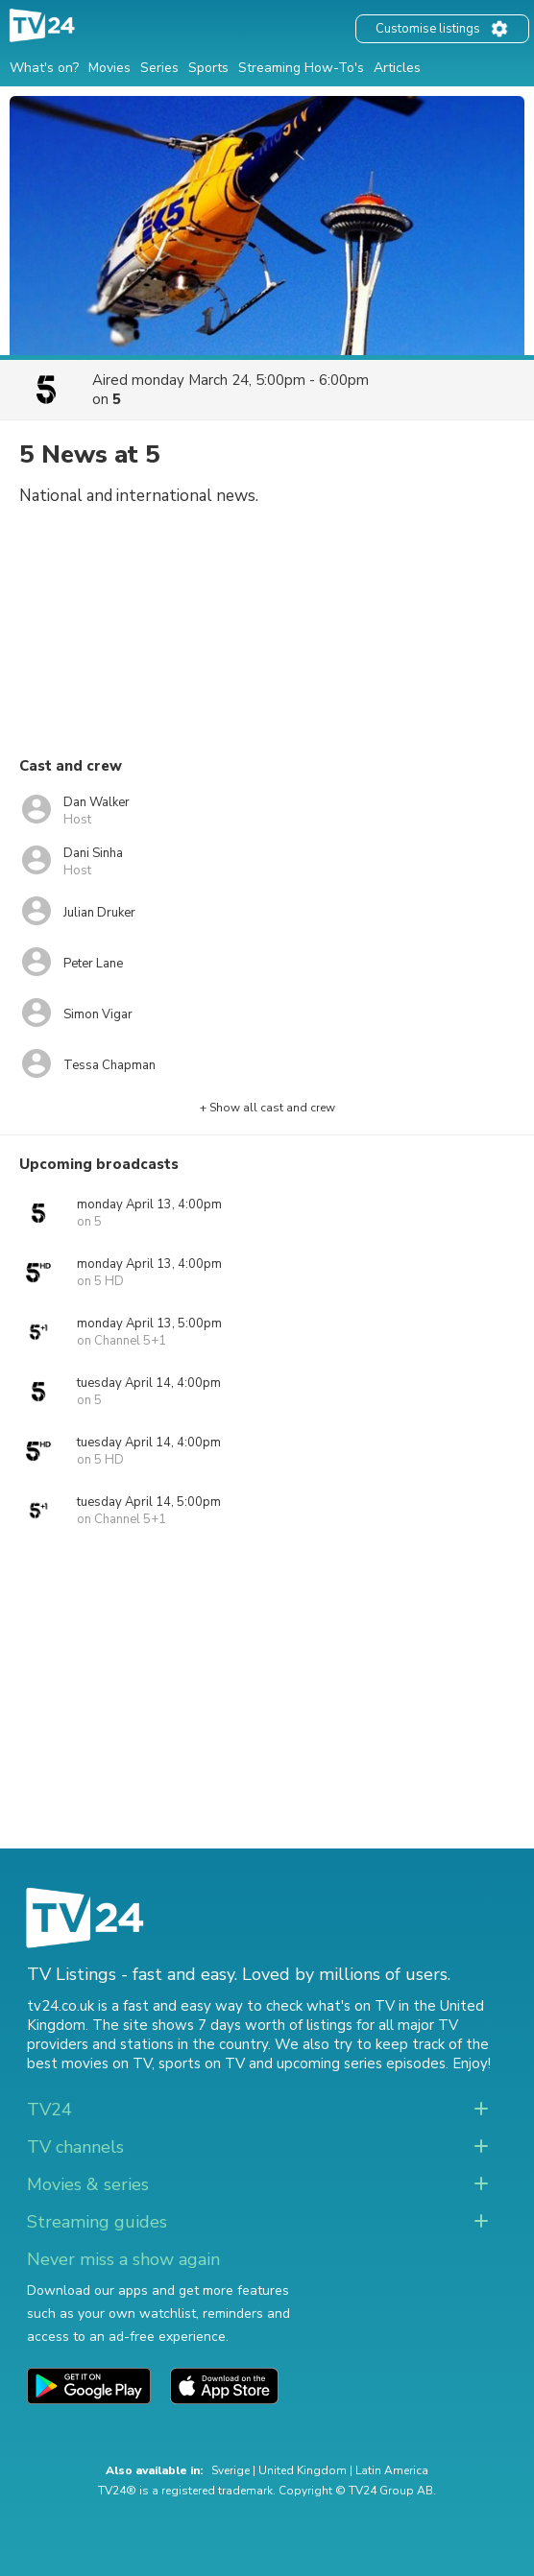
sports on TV (201, 2063)
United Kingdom (302, 2470)
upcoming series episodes (361, 2063)
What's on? (44, 68)
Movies (109, 68)
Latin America (391, 2470)
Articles (397, 68)
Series (159, 68)
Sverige (230, 2470)
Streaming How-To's (301, 68)
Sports (208, 68)
